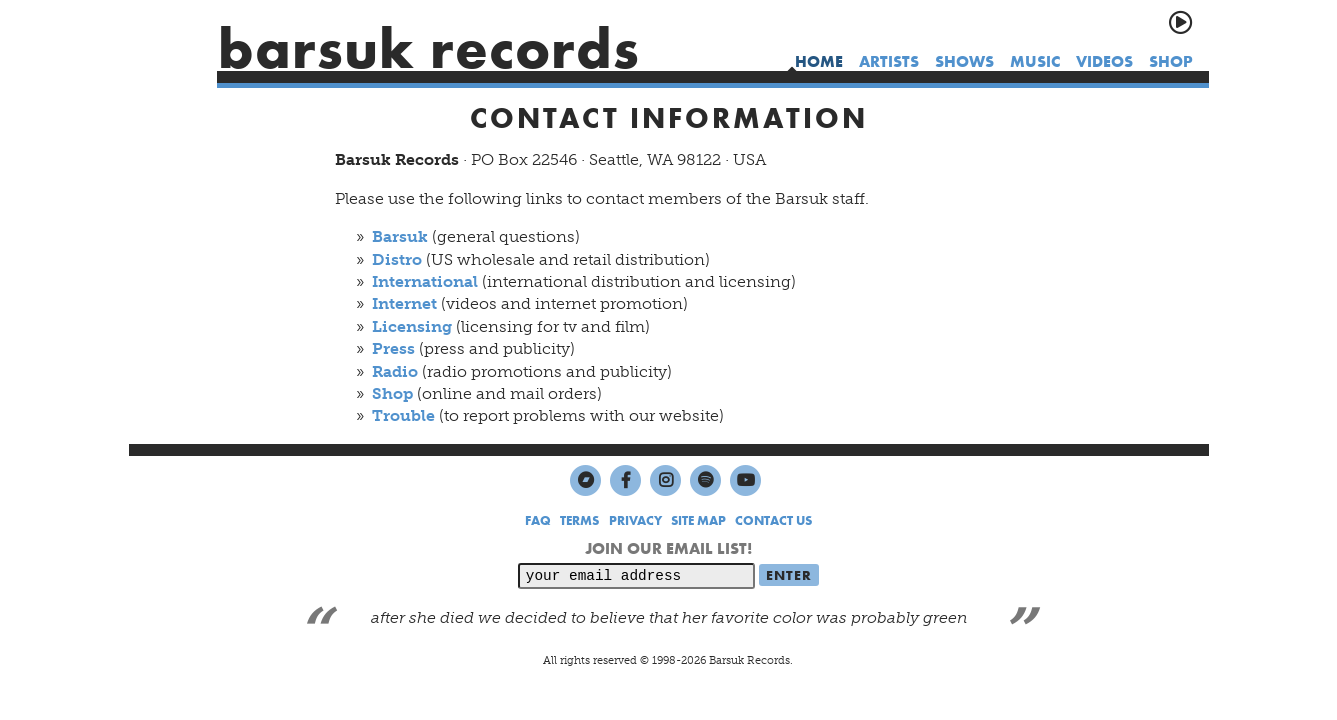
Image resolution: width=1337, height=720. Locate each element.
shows (964, 61)
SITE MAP (698, 520)
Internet (404, 303)
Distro (397, 259)
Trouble (403, 415)
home (819, 61)
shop (1171, 61)
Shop (392, 393)
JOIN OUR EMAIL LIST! (668, 548)
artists (889, 61)
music (1035, 61)
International (425, 281)
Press (393, 348)
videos (1104, 61)
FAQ (538, 520)
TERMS (579, 520)
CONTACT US (773, 520)
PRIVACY (635, 520)
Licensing (412, 326)
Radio (395, 371)
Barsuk (400, 236)
